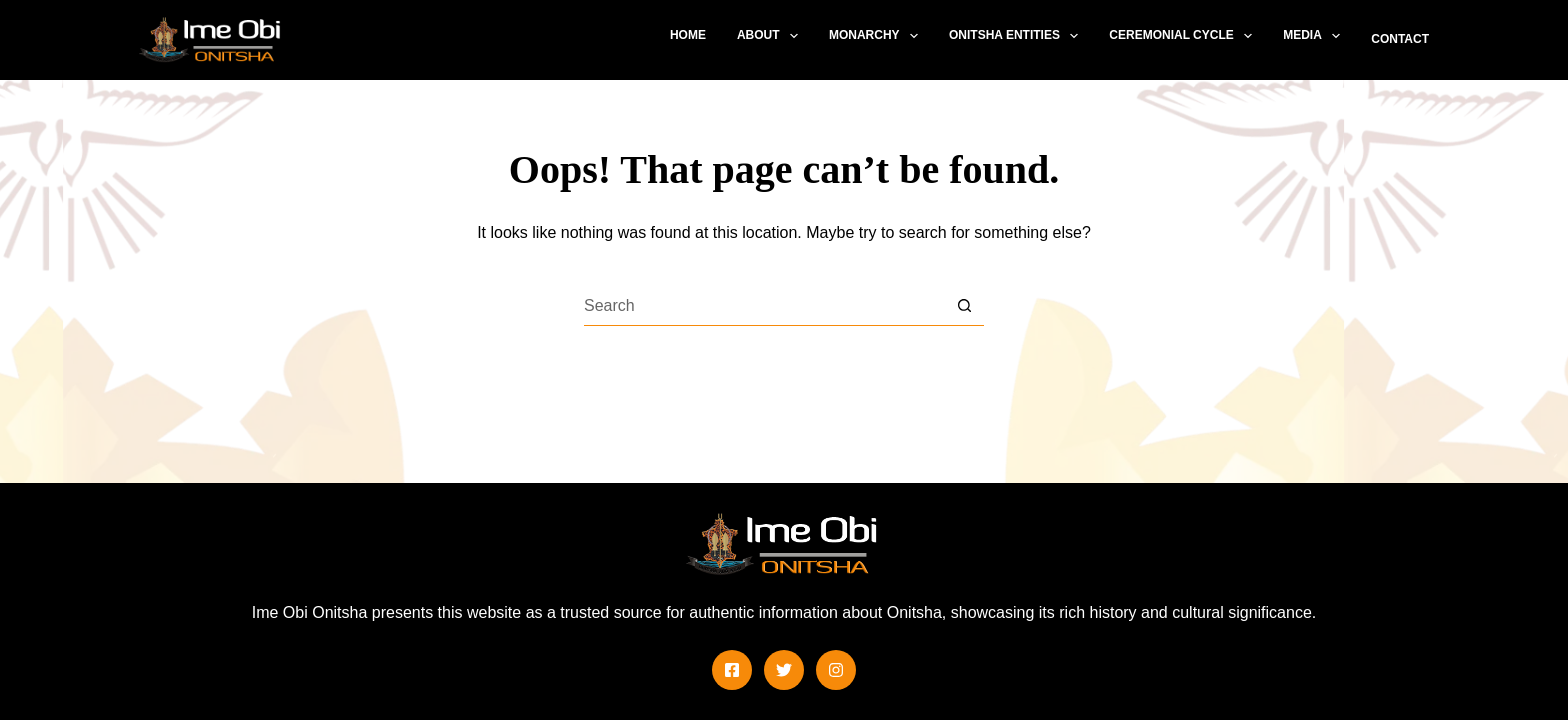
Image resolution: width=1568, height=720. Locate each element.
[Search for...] (764, 306)
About (771, 36)
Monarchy (877, 36)
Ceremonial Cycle (1184, 36)
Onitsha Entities (1017, 36)
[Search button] (964, 306)
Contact (1400, 39)
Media (1315, 36)
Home (688, 35)
